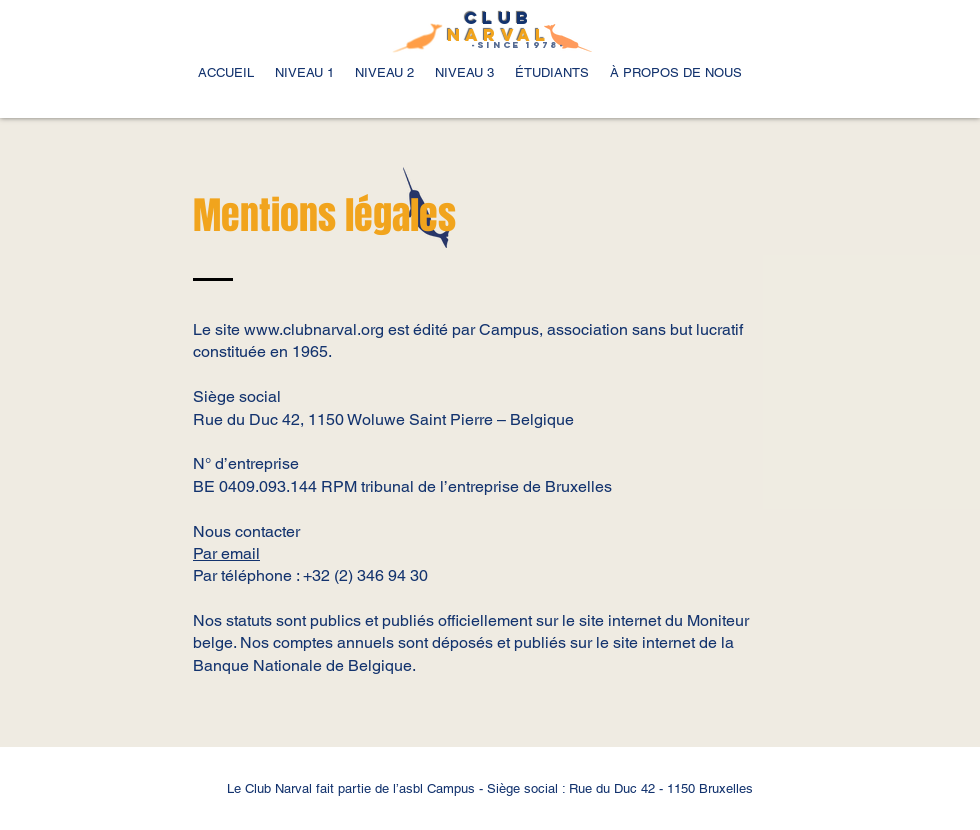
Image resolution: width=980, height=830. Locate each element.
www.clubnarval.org (314, 329)
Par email (226, 553)
